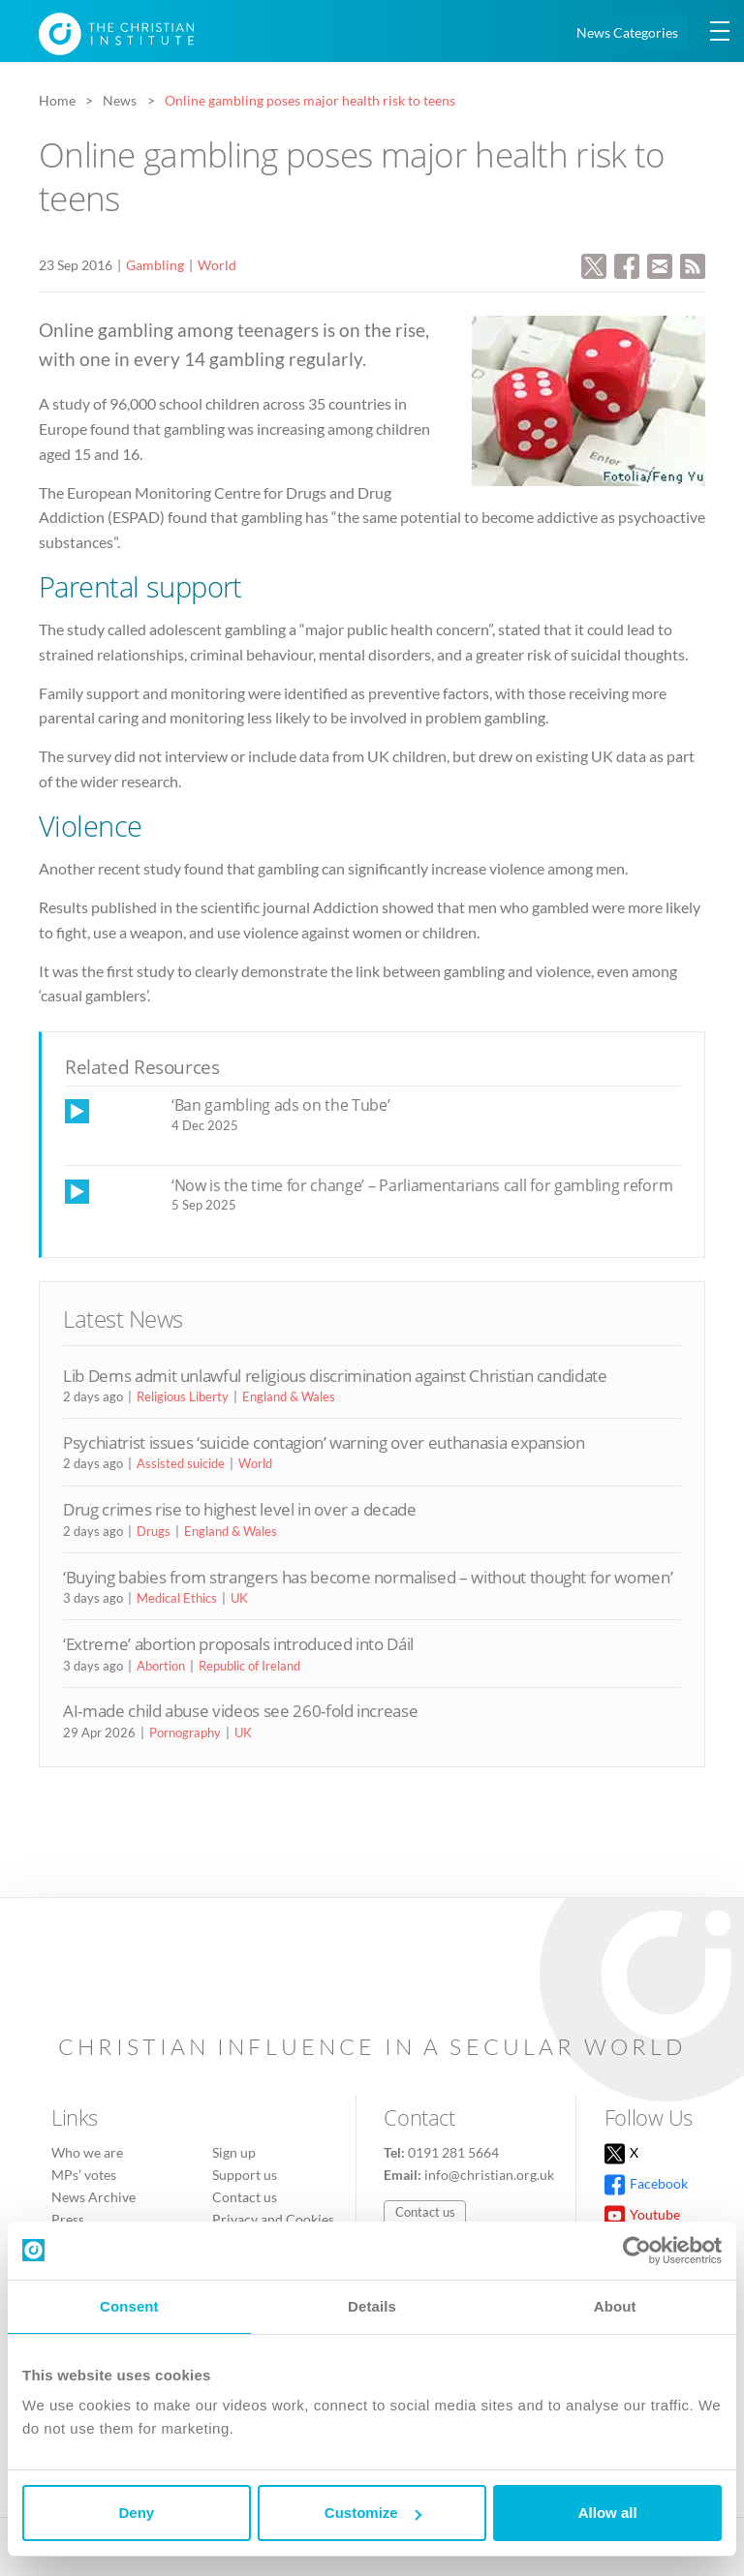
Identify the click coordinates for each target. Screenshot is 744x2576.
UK (239, 1598)
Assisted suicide (181, 1463)
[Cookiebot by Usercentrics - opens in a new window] (637, 2250)
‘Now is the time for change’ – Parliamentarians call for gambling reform (421, 1185)
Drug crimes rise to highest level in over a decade (240, 1509)
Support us (244, 2174)
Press (67, 2219)
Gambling (155, 265)
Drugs (153, 1531)
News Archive (93, 2197)
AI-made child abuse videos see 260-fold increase (240, 1711)
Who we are (87, 2152)
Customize (373, 2512)
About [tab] (615, 2306)
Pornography (185, 1732)
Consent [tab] (129, 2306)
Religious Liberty (183, 1396)
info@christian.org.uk (489, 2174)
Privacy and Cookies (273, 2219)
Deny (136, 2512)
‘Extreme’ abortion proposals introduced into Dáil (238, 1644)
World (217, 265)
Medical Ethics (177, 1598)
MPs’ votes (83, 2174)
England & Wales (288, 1396)
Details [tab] (372, 2306)
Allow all (607, 2512)
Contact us (244, 2197)
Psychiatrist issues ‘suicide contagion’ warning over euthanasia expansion (324, 1442)
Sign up (234, 2152)
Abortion (161, 1665)
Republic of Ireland (249, 1665)
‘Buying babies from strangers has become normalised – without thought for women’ (367, 1577)
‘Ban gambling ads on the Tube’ (280, 1105)
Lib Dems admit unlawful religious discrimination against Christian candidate (335, 1376)
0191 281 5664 (453, 2152)
